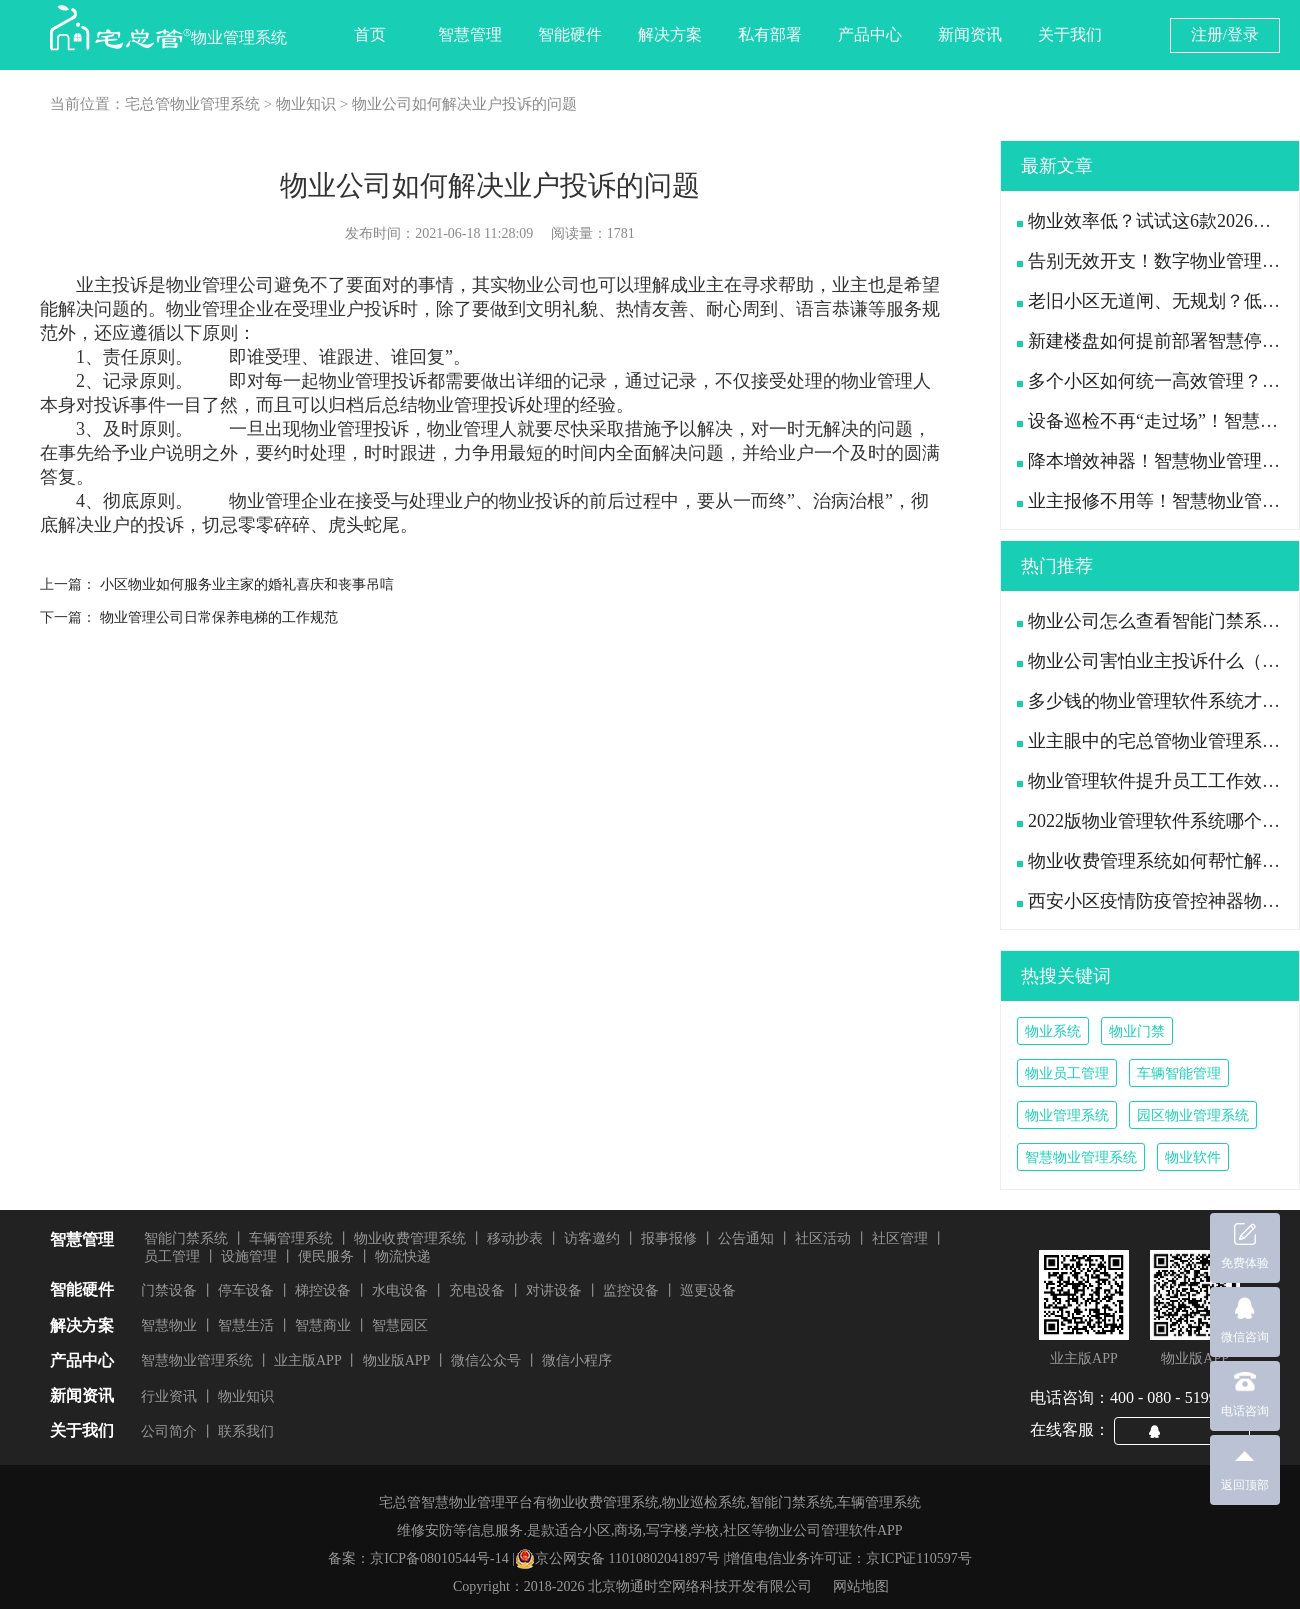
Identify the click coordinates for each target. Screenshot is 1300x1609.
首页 (370, 34)
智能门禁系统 (186, 1238)
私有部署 (770, 34)
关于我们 (1070, 34)
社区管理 (900, 1238)
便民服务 (326, 1256)
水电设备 (400, 1290)
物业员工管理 (1067, 1073)
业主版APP (308, 1360)
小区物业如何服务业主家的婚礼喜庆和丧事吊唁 (247, 584)
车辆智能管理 (1179, 1073)
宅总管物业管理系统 (192, 104)
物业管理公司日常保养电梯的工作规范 (219, 617)
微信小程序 (577, 1360)
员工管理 (172, 1256)
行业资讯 (169, 1396)
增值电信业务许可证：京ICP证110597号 (848, 1558)
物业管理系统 (1067, 1115)
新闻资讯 (970, 34)
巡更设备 (708, 1290)
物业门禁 (1137, 1031)
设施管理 (249, 1256)
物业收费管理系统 (410, 1238)
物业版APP (397, 1360)
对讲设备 (554, 1290)
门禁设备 (169, 1290)
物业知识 (306, 104)
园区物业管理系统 (1193, 1115)
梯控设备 (323, 1290)
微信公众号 (486, 1360)
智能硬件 (570, 34)
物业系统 (1053, 1031)
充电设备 (477, 1290)
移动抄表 (515, 1238)
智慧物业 (169, 1325)
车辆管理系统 (291, 1238)
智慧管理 (470, 34)
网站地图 (861, 1586)
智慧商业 (323, 1325)
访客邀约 (592, 1238)
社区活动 (823, 1238)
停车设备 (246, 1290)
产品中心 (870, 34)
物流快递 (403, 1256)
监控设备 (631, 1290)
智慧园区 (400, 1325)
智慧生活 (246, 1325)
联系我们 (246, 1431)
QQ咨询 (1190, 1430)
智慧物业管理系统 (1081, 1157)
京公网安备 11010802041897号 (617, 1559)
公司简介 (169, 1431)
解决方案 (670, 34)
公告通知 (746, 1238)
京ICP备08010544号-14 (439, 1558)
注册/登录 (1225, 34)
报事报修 (669, 1238)
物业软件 (1193, 1157)
